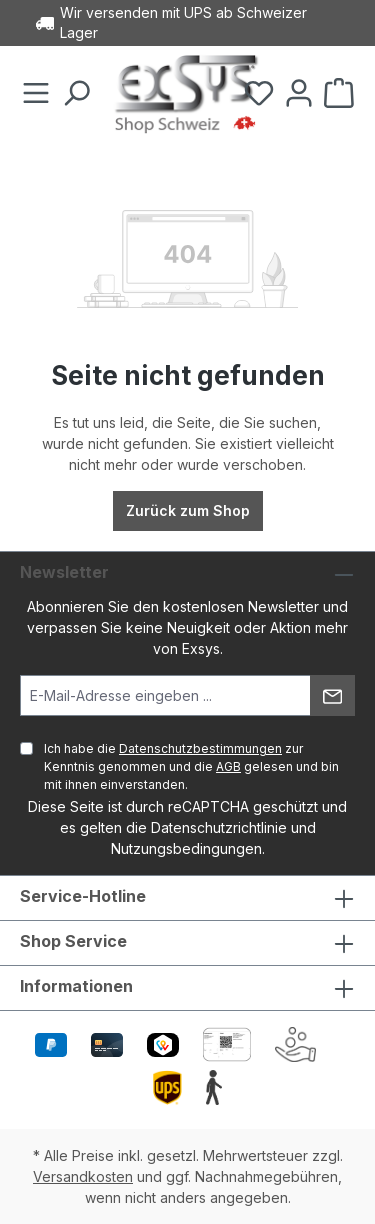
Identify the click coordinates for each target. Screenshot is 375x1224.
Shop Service (73, 941)
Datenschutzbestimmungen (200, 748)
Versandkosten (83, 1176)
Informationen (76, 986)
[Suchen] (76, 94)
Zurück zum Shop (188, 510)
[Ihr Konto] (299, 94)
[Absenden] (332, 695)
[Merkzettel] (259, 94)
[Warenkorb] (339, 94)
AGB (228, 766)
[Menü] (36, 94)
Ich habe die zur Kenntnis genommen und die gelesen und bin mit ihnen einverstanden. (191, 766)
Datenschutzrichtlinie (219, 827)
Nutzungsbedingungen (186, 848)
